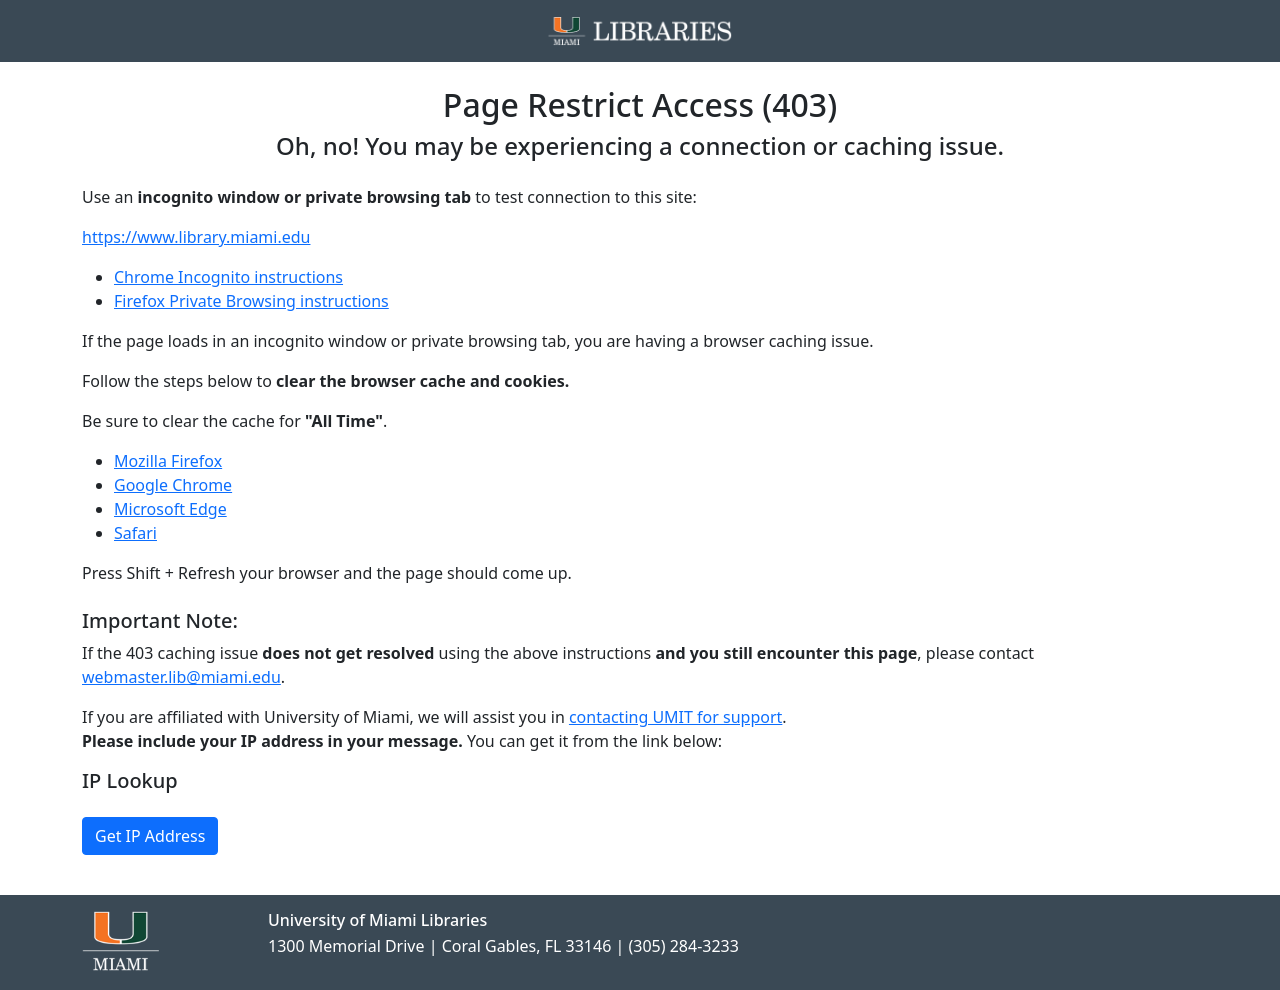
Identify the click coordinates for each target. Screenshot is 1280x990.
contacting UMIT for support (675, 717)
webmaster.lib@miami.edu (181, 677)
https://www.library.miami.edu (196, 237)
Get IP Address (150, 836)
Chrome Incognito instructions (228, 277)
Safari (135, 533)
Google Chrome (173, 485)
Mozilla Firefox (168, 461)
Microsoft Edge (170, 509)
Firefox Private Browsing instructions (251, 301)
